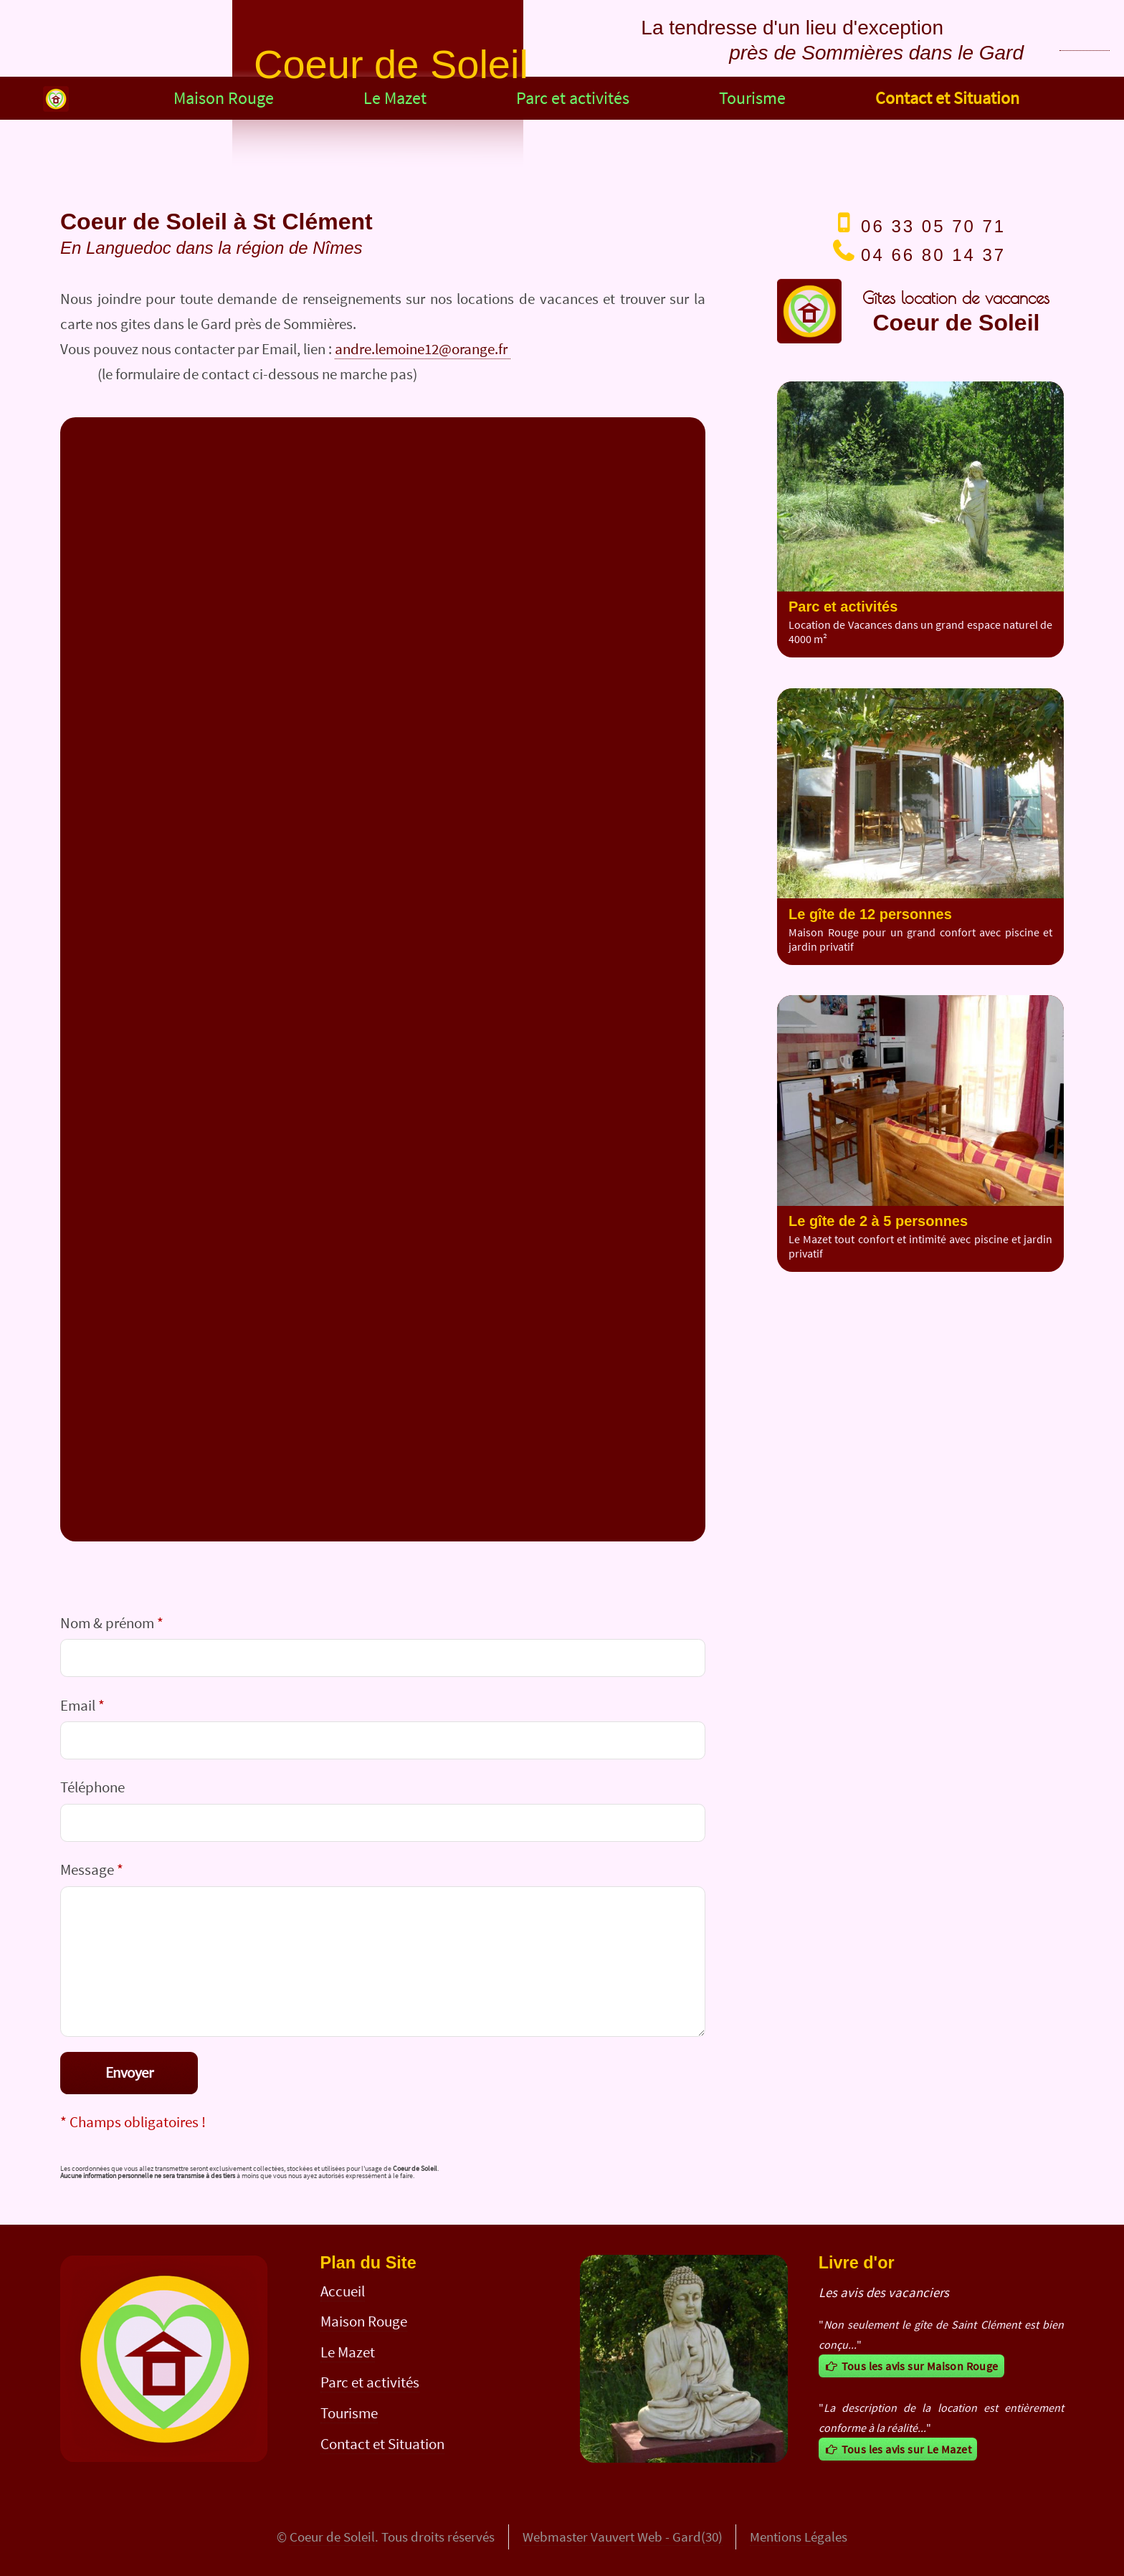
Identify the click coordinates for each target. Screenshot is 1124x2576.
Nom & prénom (111, 1622)
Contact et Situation (947, 98)
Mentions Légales (798, 2537)
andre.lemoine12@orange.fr (422, 348)
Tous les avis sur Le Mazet (897, 2449)
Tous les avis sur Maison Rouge (911, 2366)
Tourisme (752, 98)
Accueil (342, 2291)
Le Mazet (395, 98)
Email (82, 1705)
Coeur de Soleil (332, 2537)
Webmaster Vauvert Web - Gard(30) (623, 2537)
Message (91, 1869)
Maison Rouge (223, 98)
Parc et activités (572, 98)
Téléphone (92, 1787)
